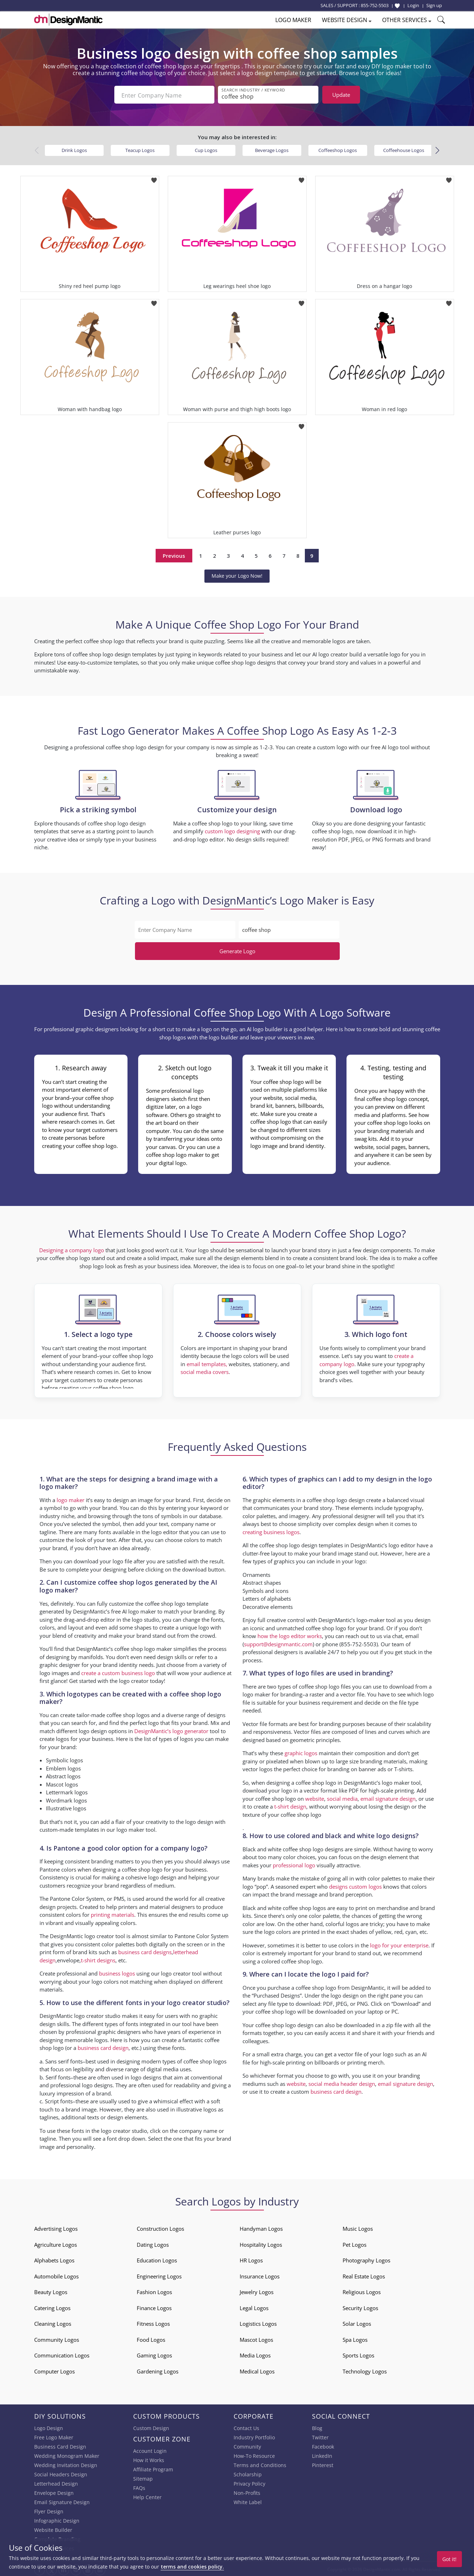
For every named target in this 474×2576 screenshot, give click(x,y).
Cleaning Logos (52, 2322)
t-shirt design (290, 1805)
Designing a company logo (71, 1248)
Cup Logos (206, 149)
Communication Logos (61, 2353)
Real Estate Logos (364, 2274)
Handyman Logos (261, 2227)
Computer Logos (54, 2369)
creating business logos (271, 1530)
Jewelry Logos (257, 2290)
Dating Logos (153, 2243)
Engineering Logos (159, 2274)
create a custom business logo (118, 1671)
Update (341, 94)
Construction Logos (160, 2227)
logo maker (70, 1498)
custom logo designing (232, 829)
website (314, 1797)
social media (342, 1797)
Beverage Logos (271, 149)
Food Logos (151, 2338)
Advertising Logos (56, 2227)
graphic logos (301, 1751)
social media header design (341, 2082)
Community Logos (56, 2338)
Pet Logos (354, 2243)
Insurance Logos (260, 2274)
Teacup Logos (140, 149)
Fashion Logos (154, 2290)
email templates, (207, 1362)
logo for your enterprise (399, 1943)
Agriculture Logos (55, 2243)
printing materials (112, 1913)
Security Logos (360, 2306)
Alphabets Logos (54, 2258)
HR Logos (251, 2258)
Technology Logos (365, 2369)
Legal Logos (254, 2306)
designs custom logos (355, 1884)
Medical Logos (257, 2369)
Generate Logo (237, 949)
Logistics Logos (258, 2322)
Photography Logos (366, 2258)
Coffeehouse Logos (403, 149)
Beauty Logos (50, 2290)
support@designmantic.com (278, 1642)
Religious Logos (362, 2290)
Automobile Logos (56, 2274)
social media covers (205, 1370)
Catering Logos (52, 2306)
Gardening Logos (157, 2369)
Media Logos (255, 2353)
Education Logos (157, 2258)
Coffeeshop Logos (337, 149)
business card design (103, 2046)
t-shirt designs (98, 1958)
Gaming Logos (154, 2353)
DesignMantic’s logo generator (171, 1729)
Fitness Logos (153, 2322)
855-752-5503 (375, 5)
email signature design (388, 1797)
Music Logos (358, 2227)
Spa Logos (355, 2338)
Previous (174, 554)
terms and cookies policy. (192, 2566)
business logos (117, 1972)
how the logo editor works (289, 1634)
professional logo (294, 1863)
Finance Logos (154, 2306)
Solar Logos (357, 2322)
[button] (437, 149)
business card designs (145, 1950)
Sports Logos (358, 2353)
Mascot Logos (256, 2338)
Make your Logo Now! (237, 574)
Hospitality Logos (261, 2243)
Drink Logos (74, 149)
